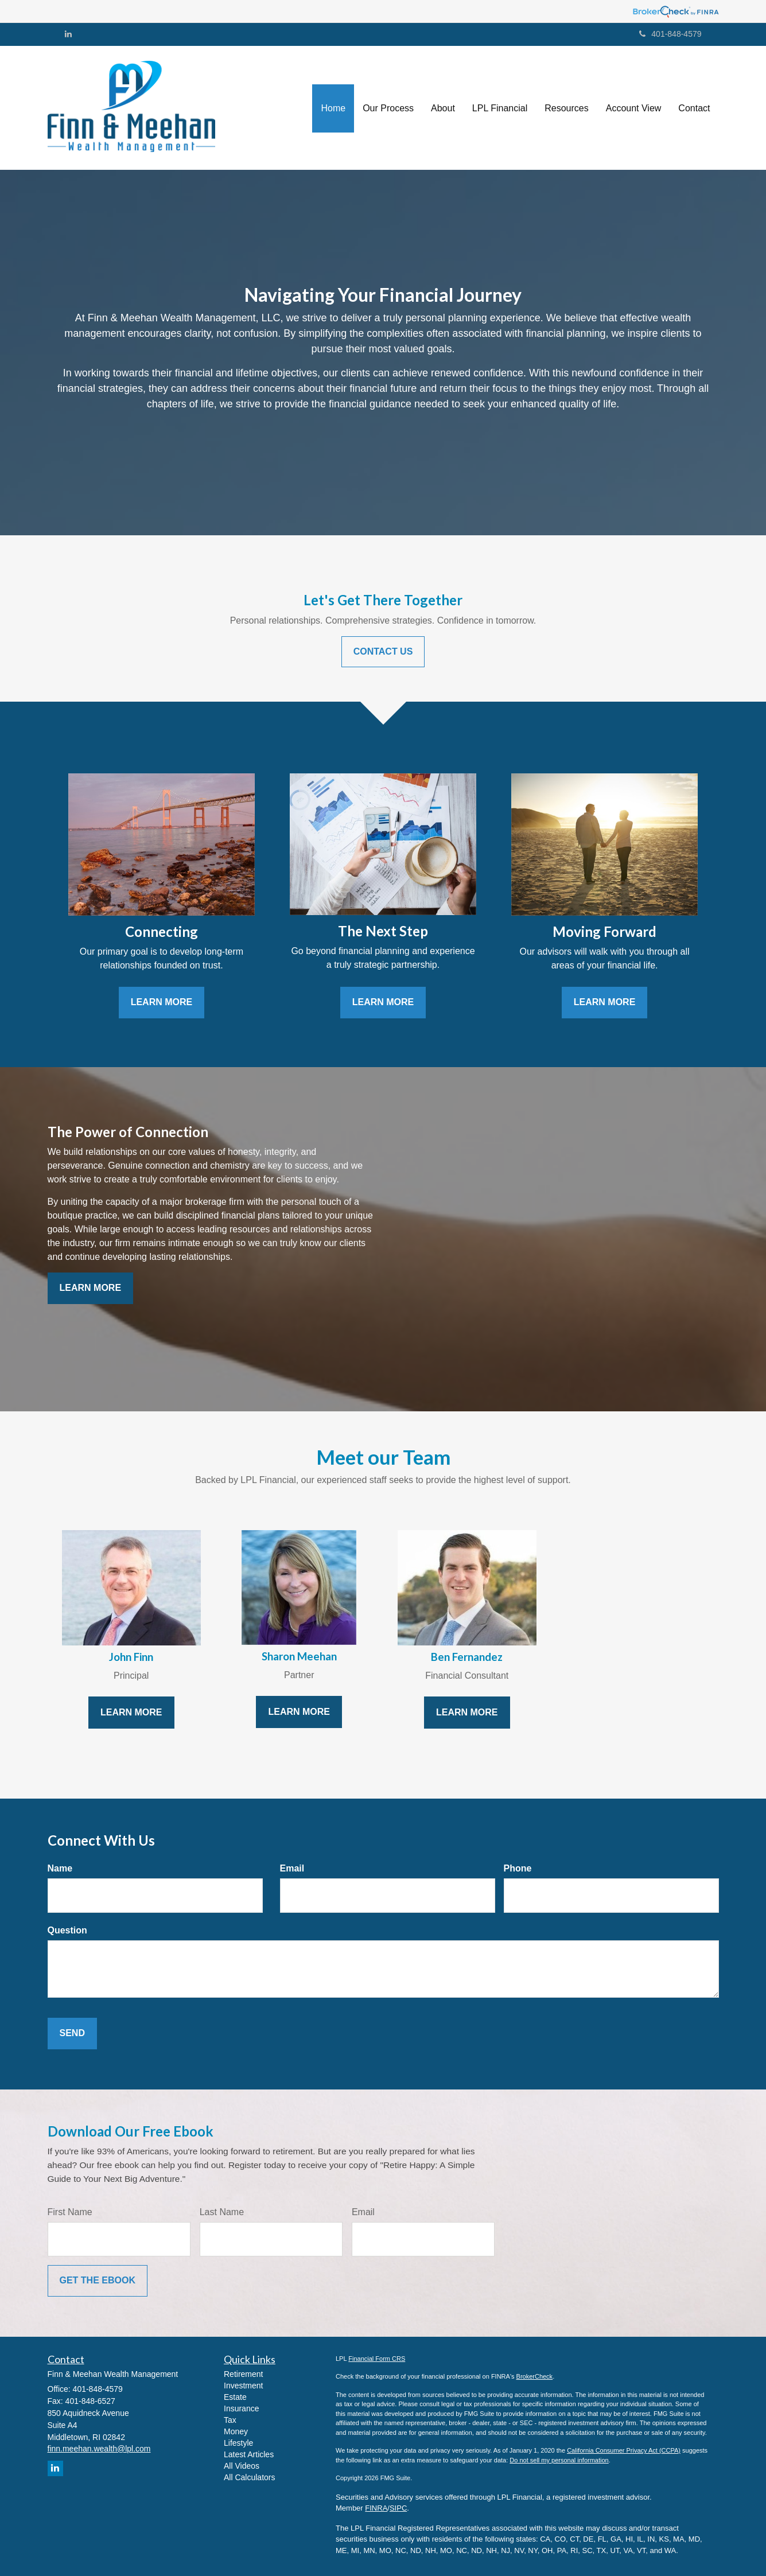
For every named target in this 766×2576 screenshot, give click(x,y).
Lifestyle (238, 2442)
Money (236, 2431)
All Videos (241, 2465)
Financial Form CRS (376, 2358)
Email (292, 1868)
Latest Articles (249, 2454)
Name (60, 1868)
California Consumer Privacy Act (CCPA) (624, 2450)
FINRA (376, 2508)
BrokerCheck (534, 2376)
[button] (388, 108)
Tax (230, 2420)
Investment (243, 2385)
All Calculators (249, 2477)
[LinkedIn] (68, 34)
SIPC (398, 2508)
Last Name (222, 2212)
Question (67, 1930)
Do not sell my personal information (559, 2460)
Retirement (243, 2374)
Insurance (241, 2408)
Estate (235, 2397)
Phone (518, 1868)
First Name (70, 2212)
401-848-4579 (670, 33)
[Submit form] (72, 2033)
